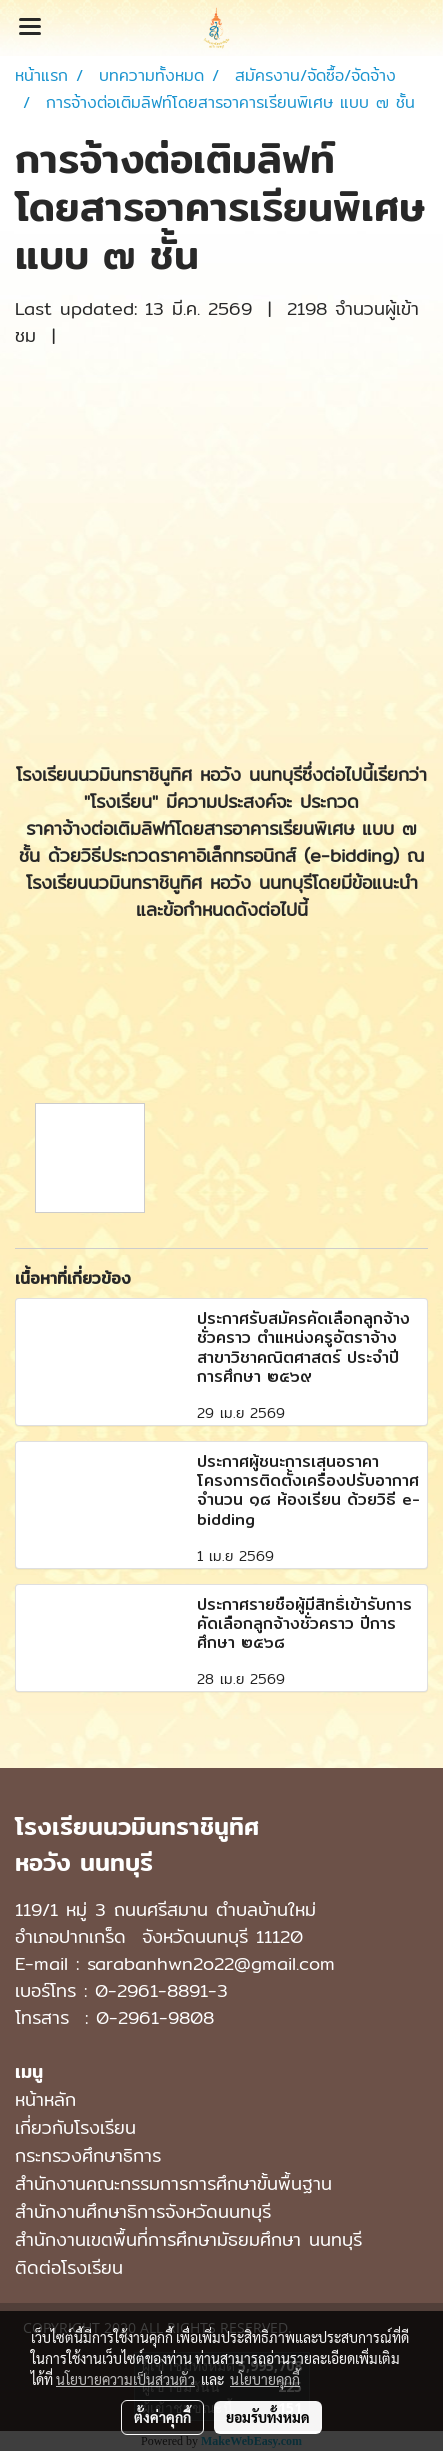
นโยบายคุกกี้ (265, 2379)
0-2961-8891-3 (161, 1990)
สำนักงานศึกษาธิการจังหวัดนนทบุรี (143, 2211)
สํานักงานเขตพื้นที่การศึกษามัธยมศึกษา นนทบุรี (188, 2239)
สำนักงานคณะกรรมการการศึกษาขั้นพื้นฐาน (173, 2183)
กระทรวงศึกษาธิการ (88, 2155)
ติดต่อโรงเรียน (69, 2267)
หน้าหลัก (45, 2099)
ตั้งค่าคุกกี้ (162, 2417)
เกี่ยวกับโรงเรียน (75, 2127)
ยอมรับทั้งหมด (268, 2417)
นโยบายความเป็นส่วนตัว (125, 2379)
